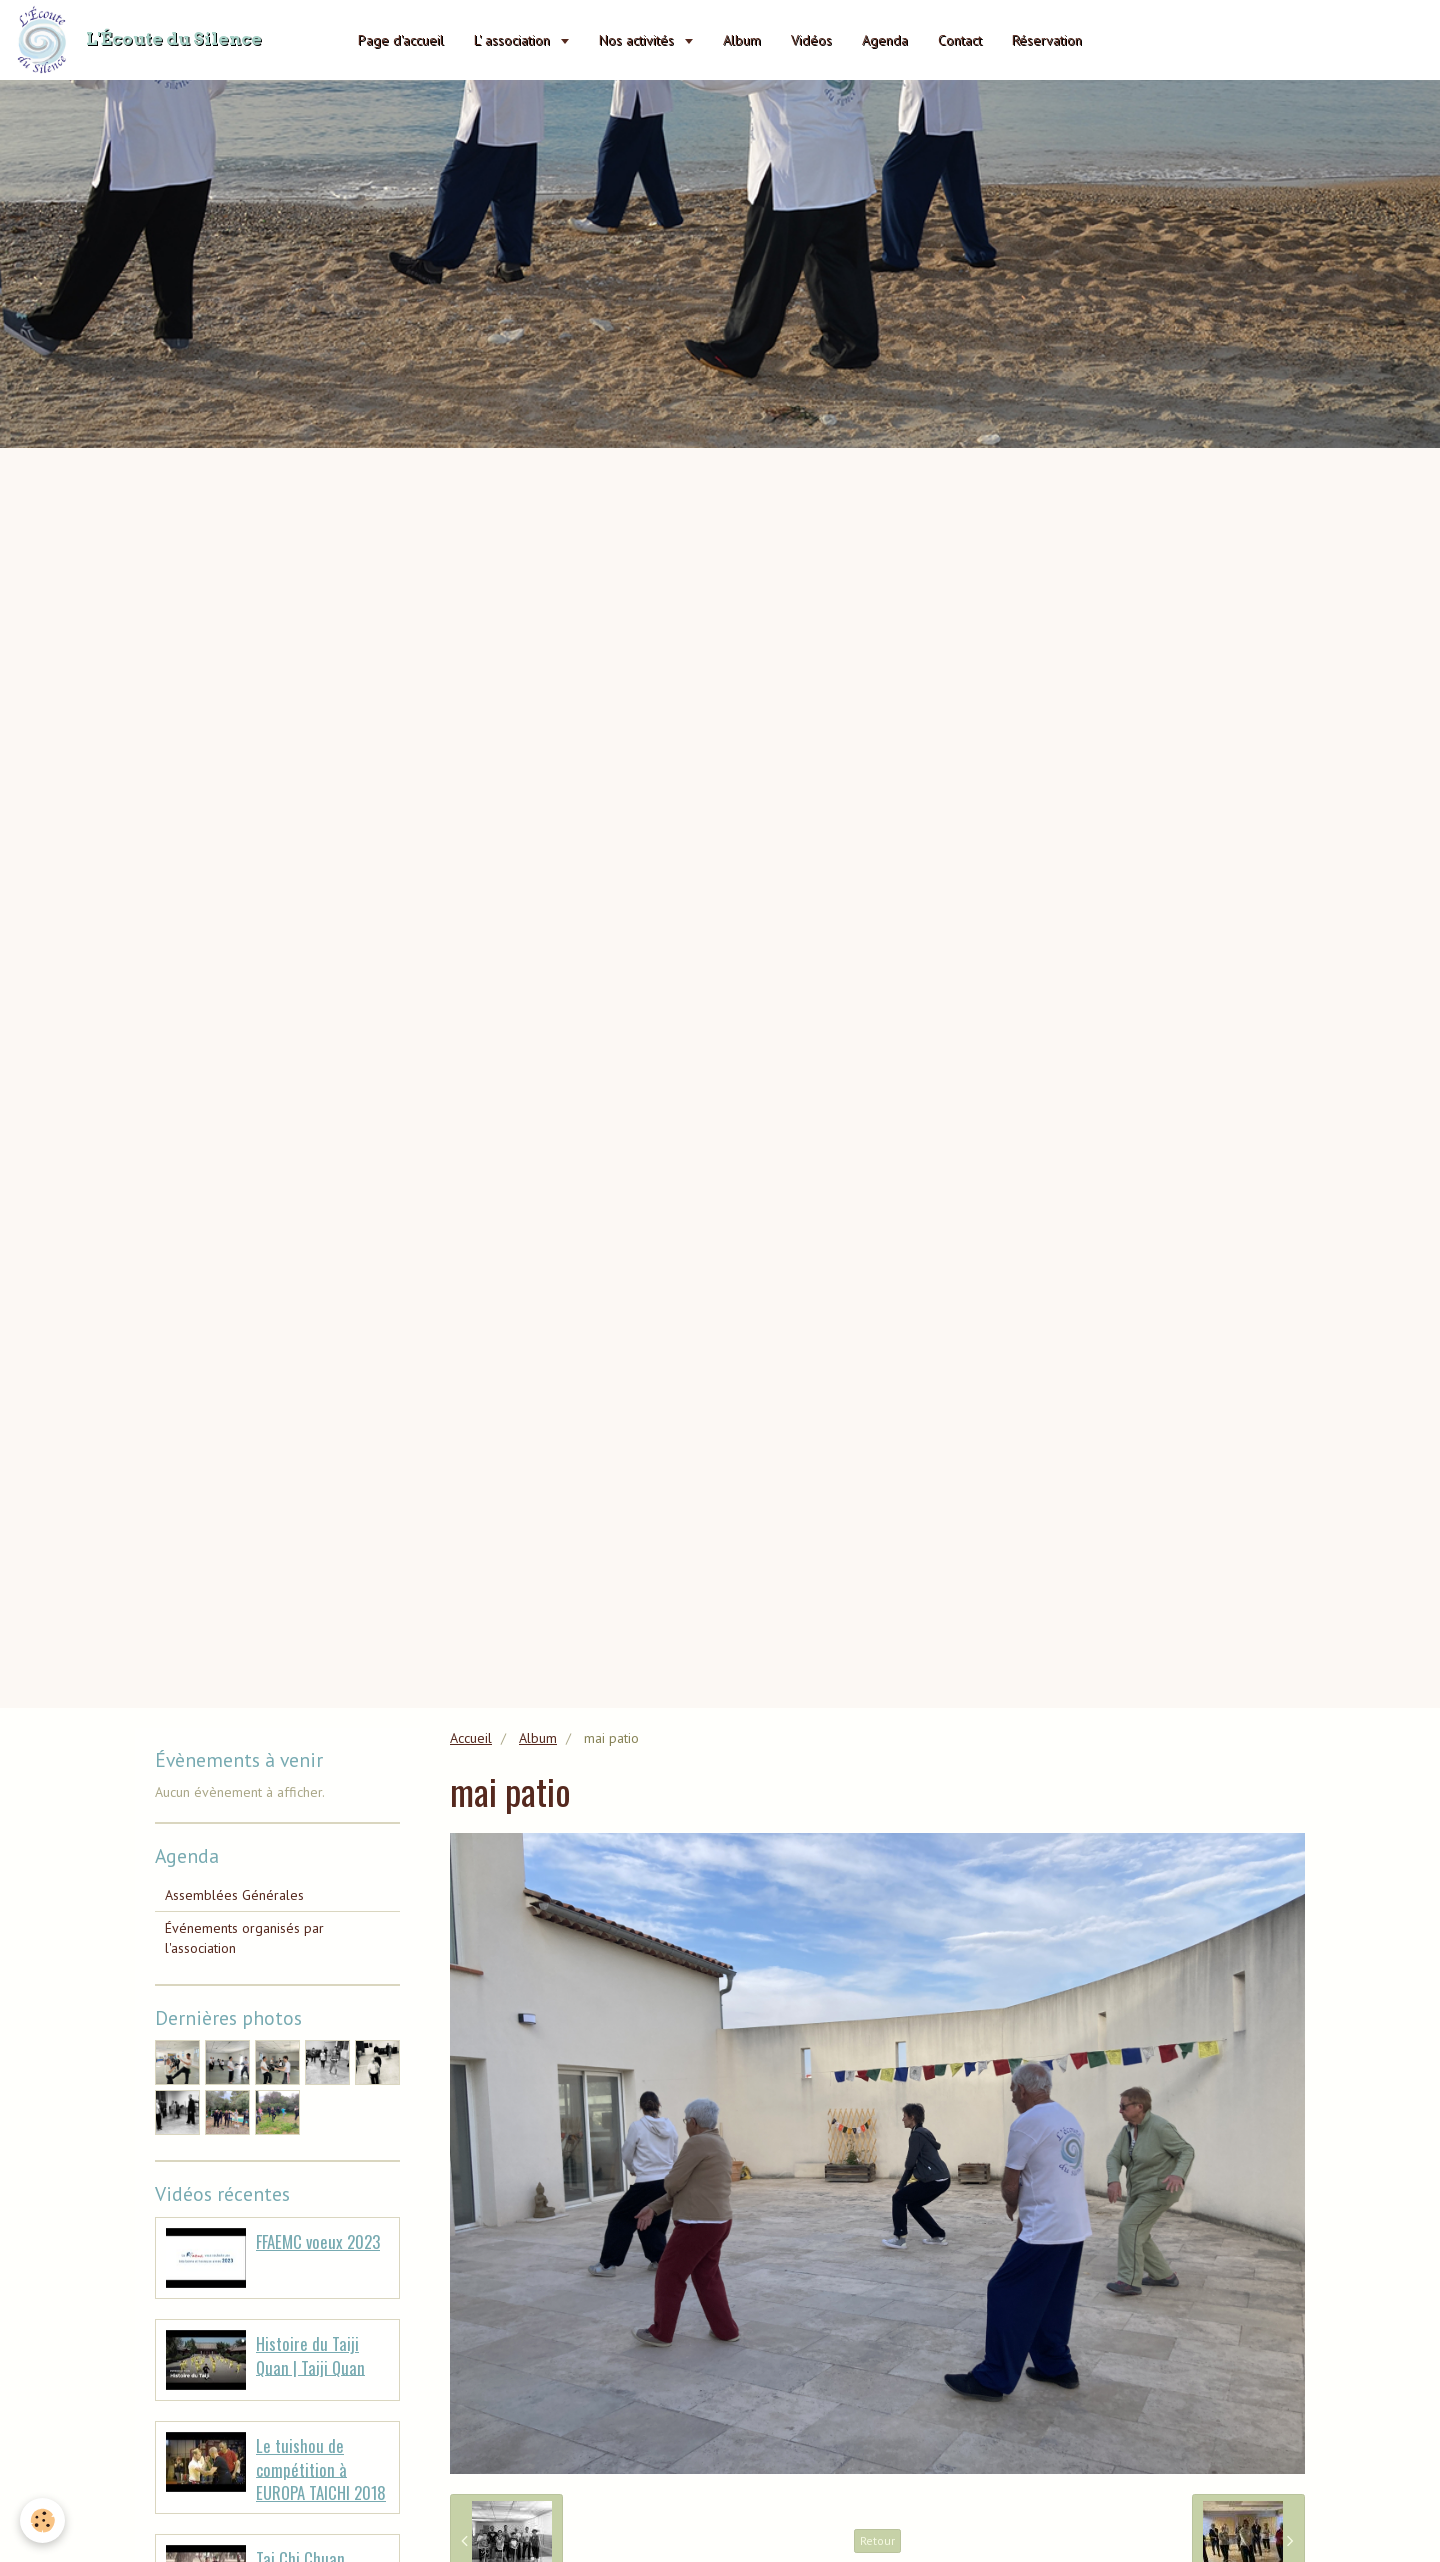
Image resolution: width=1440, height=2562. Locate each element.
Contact (960, 40)
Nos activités (638, 40)
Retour (877, 2540)
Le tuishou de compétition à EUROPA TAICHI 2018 (321, 2469)
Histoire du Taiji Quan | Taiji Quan (310, 2355)
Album (742, 40)
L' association (514, 40)
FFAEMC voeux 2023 (318, 2241)
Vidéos (811, 40)
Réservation (1047, 40)
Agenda (885, 40)
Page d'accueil (401, 40)
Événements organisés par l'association (244, 1938)
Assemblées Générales (234, 1895)
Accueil (471, 1738)
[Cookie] (42, 2520)
